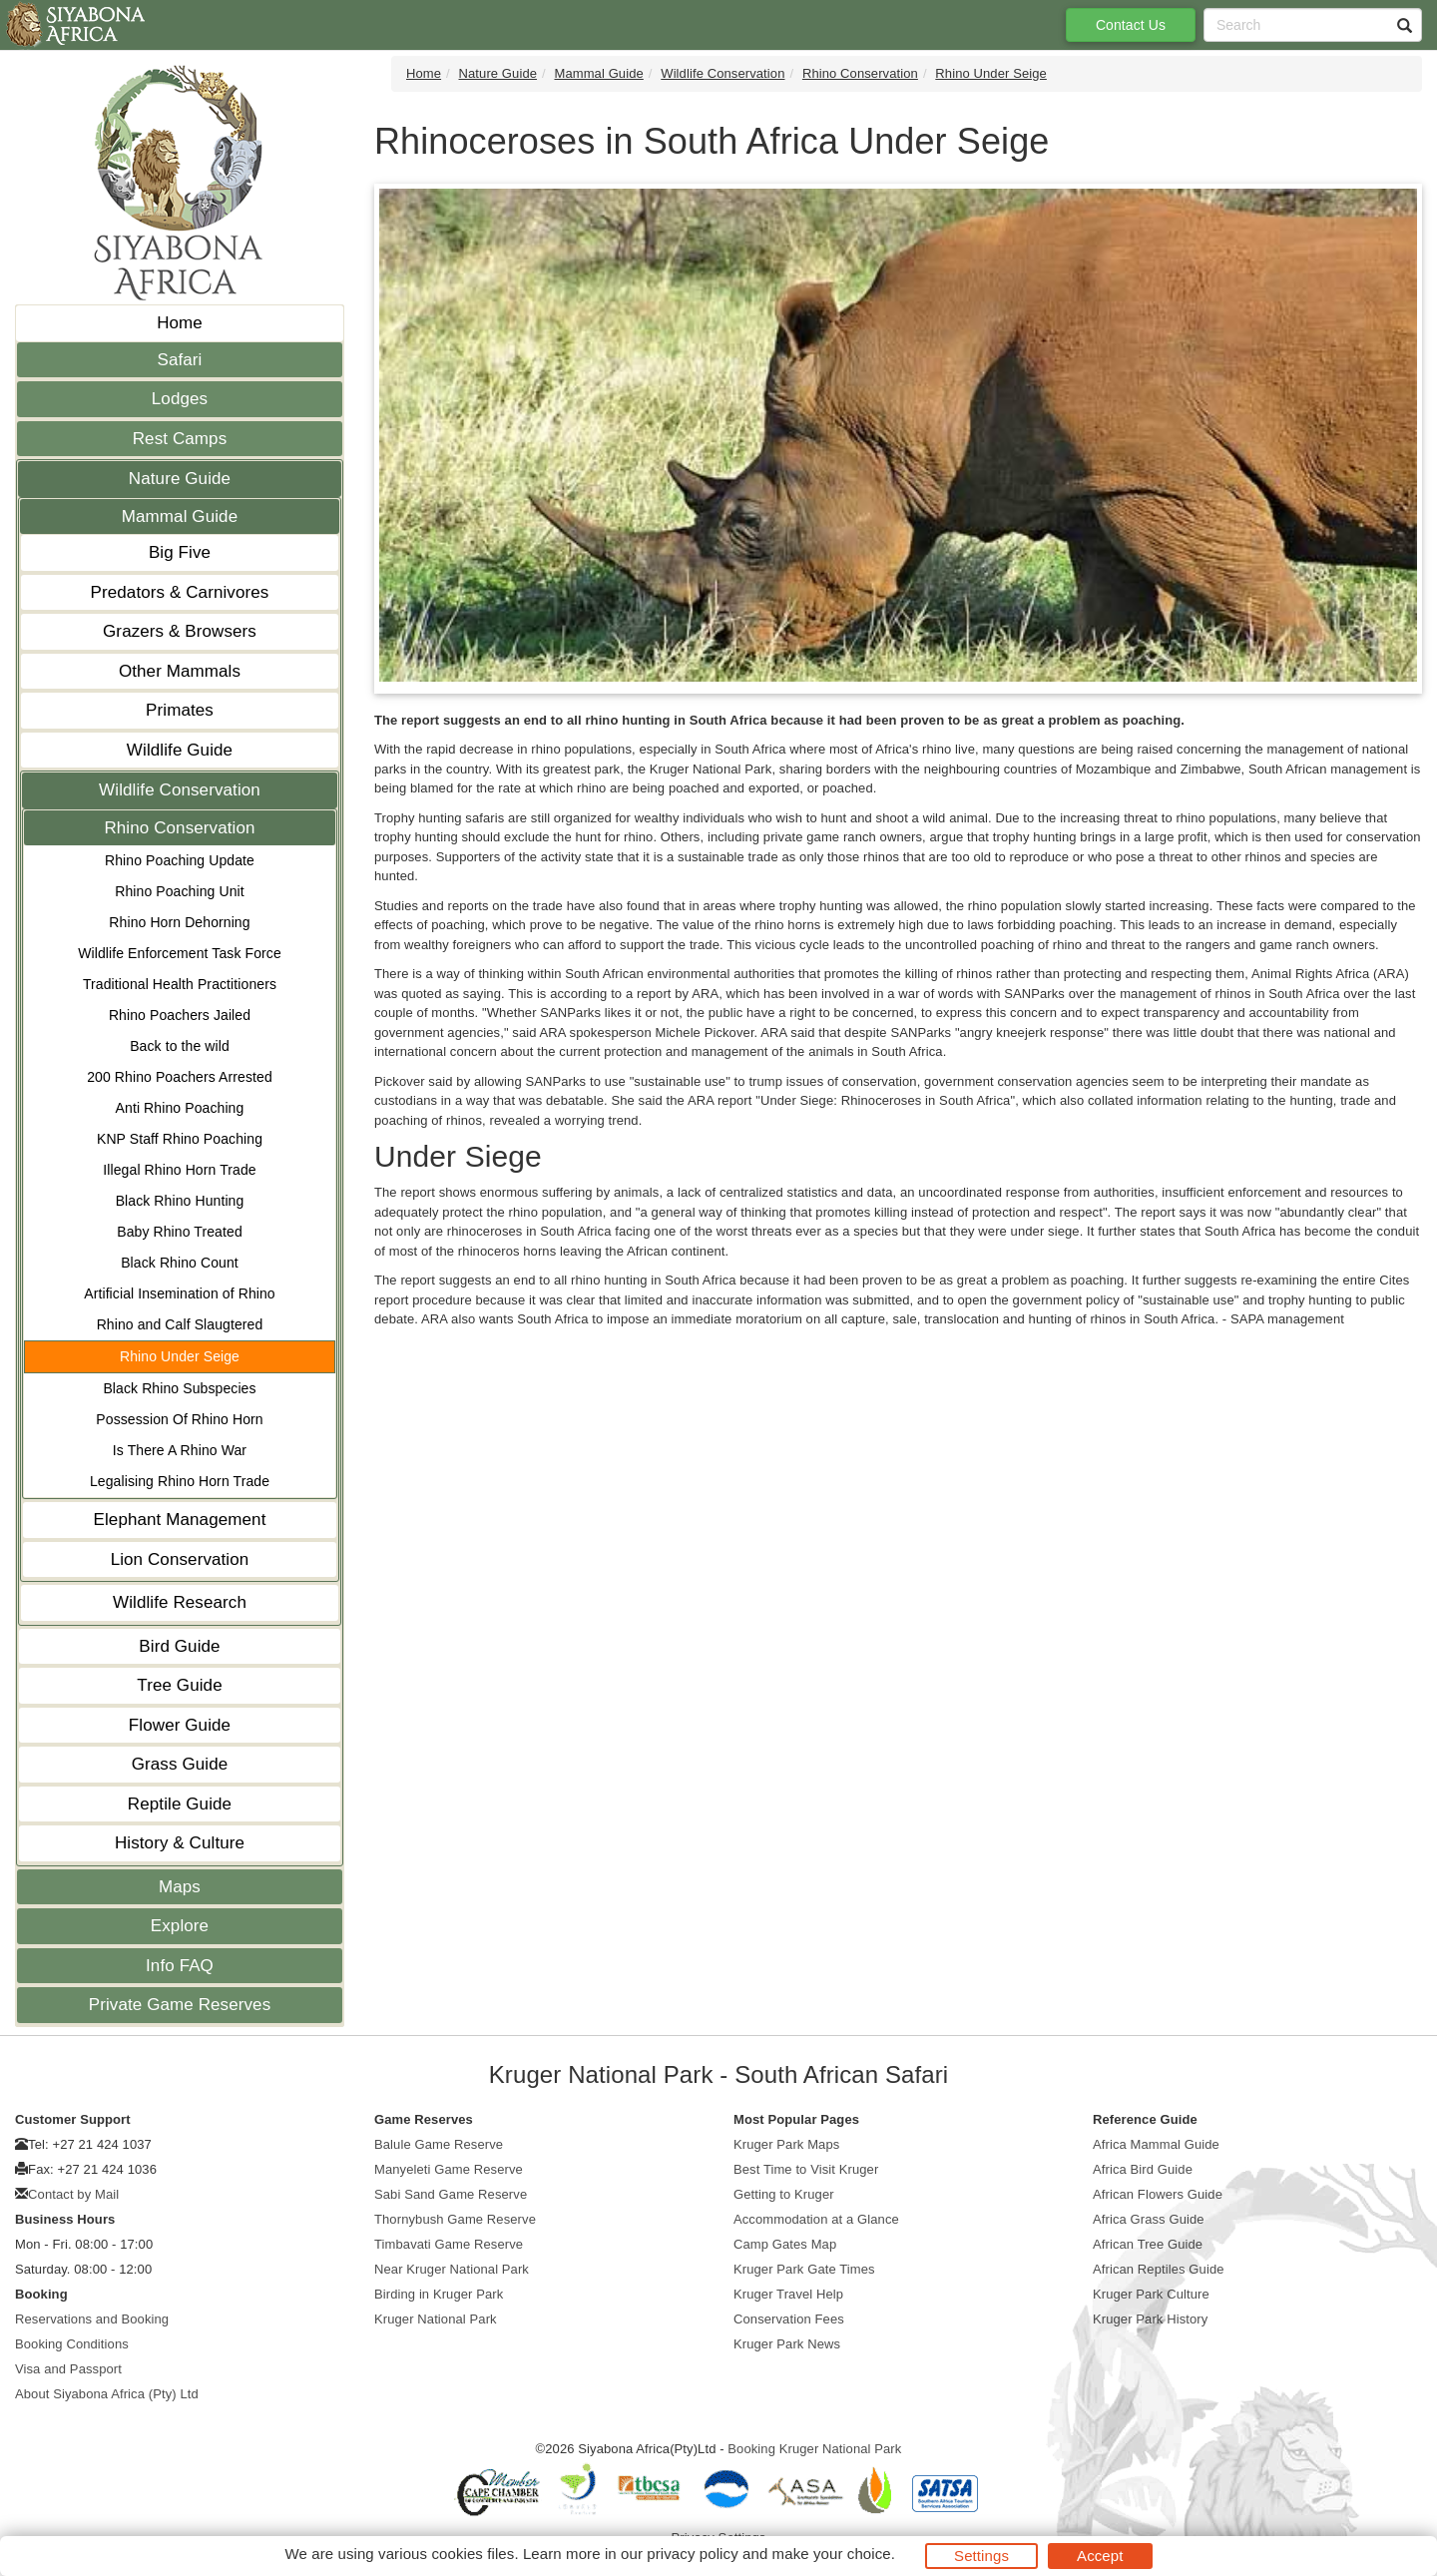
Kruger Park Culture (1151, 2294)
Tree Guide (179, 1685)
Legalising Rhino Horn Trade (179, 1481)
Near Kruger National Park (451, 2269)
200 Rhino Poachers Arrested (179, 1077)
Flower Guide (180, 1725)
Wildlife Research (179, 1602)
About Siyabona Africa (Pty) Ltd (107, 2393)
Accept (1100, 2555)
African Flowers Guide (1157, 2194)
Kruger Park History (1150, 2319)
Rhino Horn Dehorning (179, 922)
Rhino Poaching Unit (179, 891)
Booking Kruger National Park (814, 2448)
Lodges (180, 398)
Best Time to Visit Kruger (805, 2169)
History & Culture (179, 1842)
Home (180, 322)
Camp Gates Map (784, 2244)
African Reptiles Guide (1158, 2269)
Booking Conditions (72, 2343)
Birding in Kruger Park (438, 2294)
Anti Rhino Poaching (180, 1108)
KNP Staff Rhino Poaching (179, 1139)
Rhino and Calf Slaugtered (180, 1324)
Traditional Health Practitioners (179, 984)
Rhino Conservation (179, 827)
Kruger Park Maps (786, 2144)
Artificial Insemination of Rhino (179, 1293)
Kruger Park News (786, 2343)
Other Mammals (179, 671)
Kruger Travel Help (788, 2294)
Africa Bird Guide (1143, 2169)
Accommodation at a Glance (816, 2219)
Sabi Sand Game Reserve (450, 2194)
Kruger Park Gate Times (804, 2269)
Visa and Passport (68, 2368)
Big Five (180, 552)
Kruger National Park (435, 2319)
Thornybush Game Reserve (455, 2219)
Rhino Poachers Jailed (179, 1015)
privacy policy (692, 2553)
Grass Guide (180, 1764)
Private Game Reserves (180, 2004)
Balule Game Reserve (438, 2144)
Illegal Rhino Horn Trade (179, 1170)
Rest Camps (180, 438)
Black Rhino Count (180, 1263)
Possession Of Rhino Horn (179, 1419)
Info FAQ (180, 1965)
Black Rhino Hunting (180, 1201)
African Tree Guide (1147, 2244)
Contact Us (1131, 25)
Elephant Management (180, 1519)
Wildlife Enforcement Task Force (179, 953)
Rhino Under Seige (180, 1356)
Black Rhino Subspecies (179, 1388)
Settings (981, 2555)
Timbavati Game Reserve (448, 2244)
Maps (180, 1886)
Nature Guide (180, 478)
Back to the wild (180, 1046)
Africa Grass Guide (1148, 2219)
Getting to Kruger (783, 2194)
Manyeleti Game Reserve (448, 2169)
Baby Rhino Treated (179, 1232)
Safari (179, 359)
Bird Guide (179, 1646)
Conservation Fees (788, 2319)
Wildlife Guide (180, 750)
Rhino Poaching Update (179, 860)
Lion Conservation (180, 1559)
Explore (180, 1925)
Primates (180, 710)
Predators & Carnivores (180, 592)
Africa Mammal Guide (1156, 2144)
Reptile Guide (180, 1804)
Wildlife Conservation (179, 789)
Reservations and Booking (92, 2319)
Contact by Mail (73, 2194)
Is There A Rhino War (179, 1450)
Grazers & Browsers (179, 631)
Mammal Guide (180, 516)
